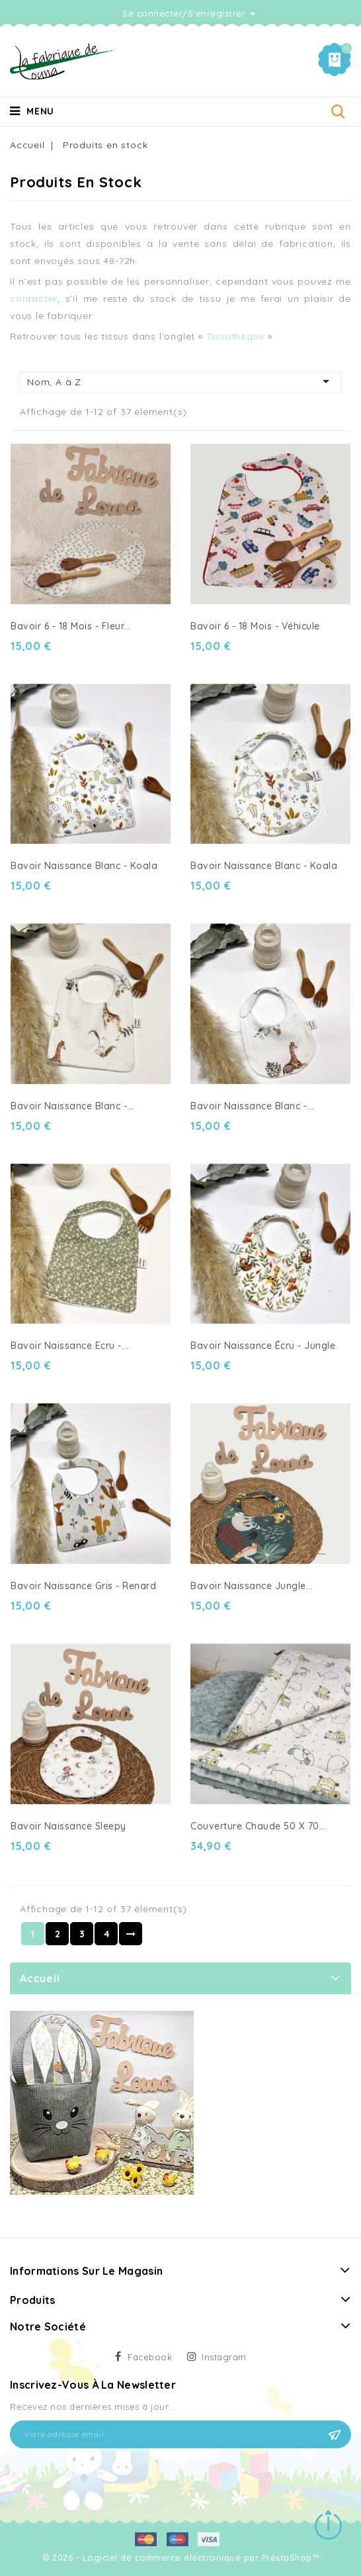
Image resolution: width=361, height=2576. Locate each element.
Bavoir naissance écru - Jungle (262, 1346)
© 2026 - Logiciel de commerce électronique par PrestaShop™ (180, 2557)
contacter (34, 298)
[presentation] (110, 2481)
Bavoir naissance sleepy (68, 1826)
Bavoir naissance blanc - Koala (263, 866)
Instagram (224, 2357)
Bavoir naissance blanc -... (252, 1106)
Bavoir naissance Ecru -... (69, 1346)
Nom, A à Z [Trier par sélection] (180, 381)
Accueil (40, 1978)
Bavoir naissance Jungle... (251, 1586)
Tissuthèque (237, 336)
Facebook (150, 2357)
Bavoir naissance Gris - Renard (83, 1586)
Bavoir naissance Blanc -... (72, 1106)
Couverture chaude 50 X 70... (258, 1826)
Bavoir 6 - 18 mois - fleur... (70, 626)
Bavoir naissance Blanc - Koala (84, 866)
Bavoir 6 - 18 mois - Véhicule (255, 626)
